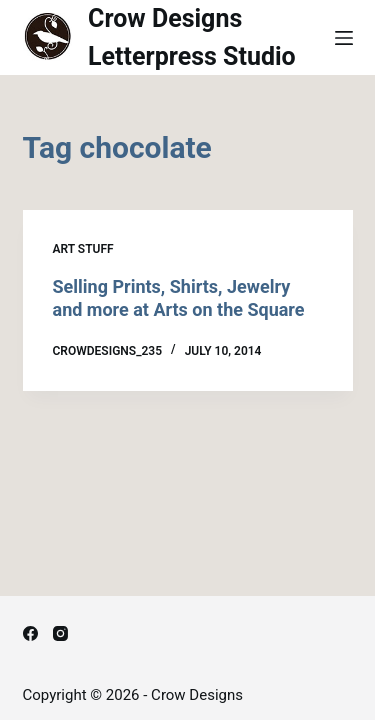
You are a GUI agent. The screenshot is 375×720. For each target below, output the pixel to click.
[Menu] (344, 38)
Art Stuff (83, 249)
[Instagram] (60, 633)
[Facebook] (30, 633)
